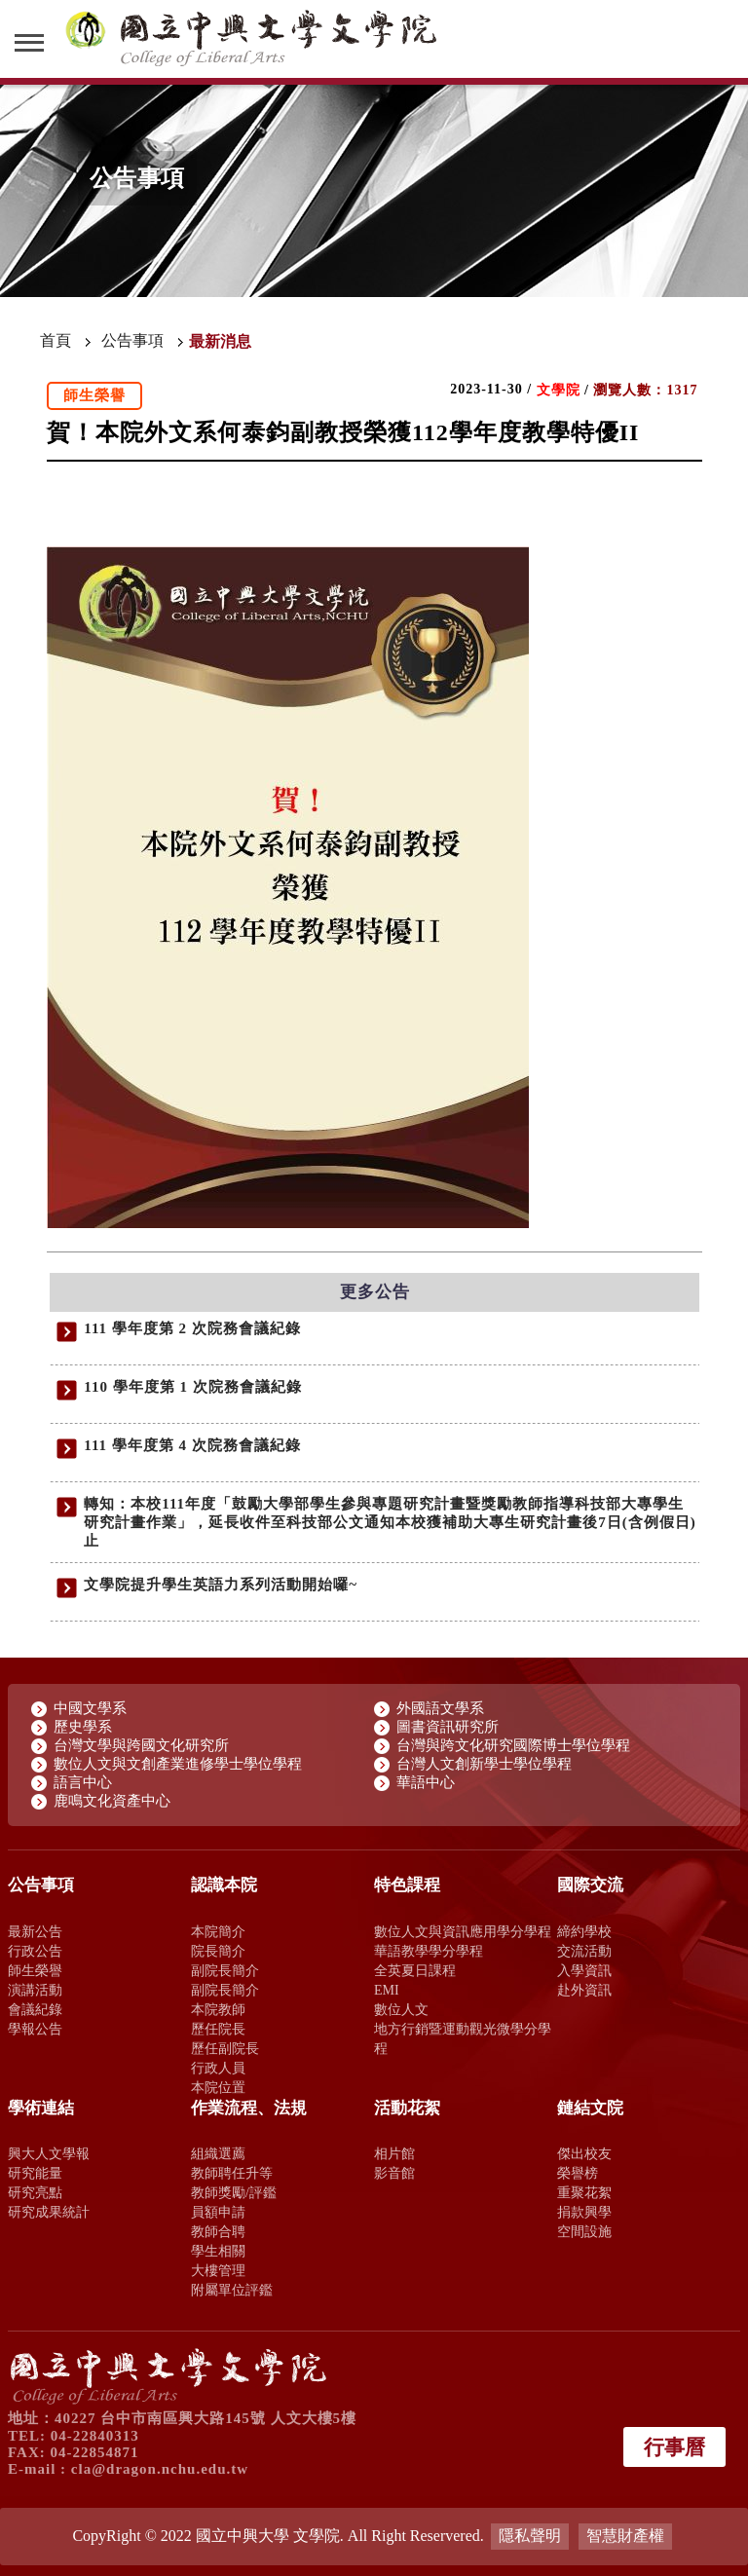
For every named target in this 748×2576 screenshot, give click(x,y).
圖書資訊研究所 (447, 1727)
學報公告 (35, 2028)
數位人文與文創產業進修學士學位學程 (178, 1764)
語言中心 (83, 1782)
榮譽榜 (577, 2173)
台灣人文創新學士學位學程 (484, 1764)
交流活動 (584, 1951)
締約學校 (584, 1931)
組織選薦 (218, 2153)
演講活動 (35, 1989)
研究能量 (35, 2173)
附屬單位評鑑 (232, 2289)
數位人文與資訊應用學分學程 (462, 1931)
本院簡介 (218, 1931)
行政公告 (35, 1951)
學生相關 (218, 2251)
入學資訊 (584, 1970)
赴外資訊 (584, 1989)
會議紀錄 (35, 2009)
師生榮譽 (35, 1970)
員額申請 (218, 2212)
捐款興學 (584, 2212)
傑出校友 (584, 2153)
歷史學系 (83, 1727)
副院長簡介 (225, 1970)
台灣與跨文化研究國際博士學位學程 (513, 1745)
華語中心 (425, 1782)
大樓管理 (218, 2270)
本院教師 (218, 2009)
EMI (386, 1989)
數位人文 (401, 2009)
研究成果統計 (49, 2212)
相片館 (394, 2153)
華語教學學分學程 (428, 1951)
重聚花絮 (584, 2192)
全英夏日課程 (415, 1970)
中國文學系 (90, 1708)
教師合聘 (218, 2231)
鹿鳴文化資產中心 (112, 1801)
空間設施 (584, 2231)
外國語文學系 (440, 1708)
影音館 (394, 2173)
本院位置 (218, 2087)
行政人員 (218, 2067)
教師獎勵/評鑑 (234, 2192)
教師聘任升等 (232, 2173)
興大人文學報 (49, 2153)
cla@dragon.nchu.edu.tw (159, 2469)
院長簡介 (218, 1951)
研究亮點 (35, 2192)
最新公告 (35, 1931)
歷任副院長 (225, 2048)
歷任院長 (218, 2028)
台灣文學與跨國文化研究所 (141, 1745)
